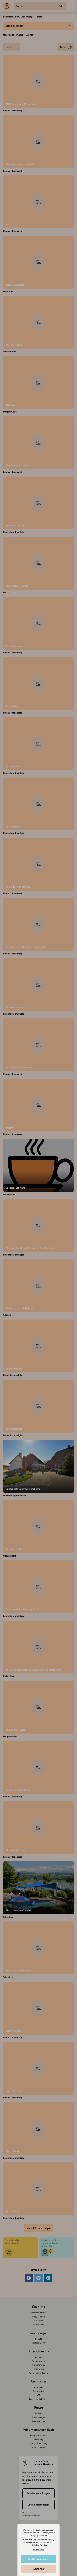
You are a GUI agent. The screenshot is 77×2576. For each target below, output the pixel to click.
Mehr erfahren (38, 2549)
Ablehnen (38, 2568)
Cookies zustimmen (38, 2559)
